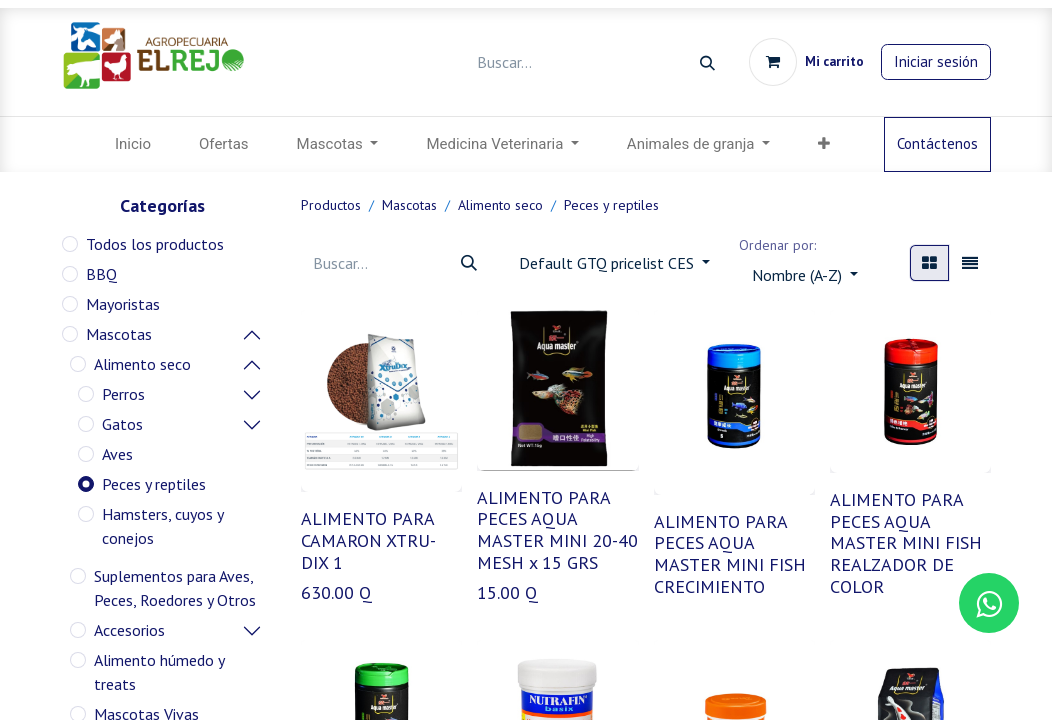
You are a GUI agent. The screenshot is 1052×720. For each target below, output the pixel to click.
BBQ (101, 274)
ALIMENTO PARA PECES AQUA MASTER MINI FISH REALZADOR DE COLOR (906, 542)
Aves (117, 454)
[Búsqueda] (707, 62)
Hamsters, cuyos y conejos (162, 526)
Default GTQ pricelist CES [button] (608, 263)
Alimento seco (142, 364)
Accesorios (129, 630)
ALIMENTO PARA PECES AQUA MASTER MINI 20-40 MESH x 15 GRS (557, 530)
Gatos (122, 424)
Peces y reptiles (154, 484)
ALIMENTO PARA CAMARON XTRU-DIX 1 (368, 540)
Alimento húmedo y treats (159, 672)
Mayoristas (123, 304)
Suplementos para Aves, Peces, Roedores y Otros (175, 588)
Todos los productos (155, 244)
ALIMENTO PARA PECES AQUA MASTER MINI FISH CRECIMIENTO (730, 554)
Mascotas (119, 334)
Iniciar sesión (936, 61)
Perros (123, 394)
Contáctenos (937, 143)
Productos (331, 205)
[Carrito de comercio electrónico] (806, 62)
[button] (805, 275)
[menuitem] (133, 144)
